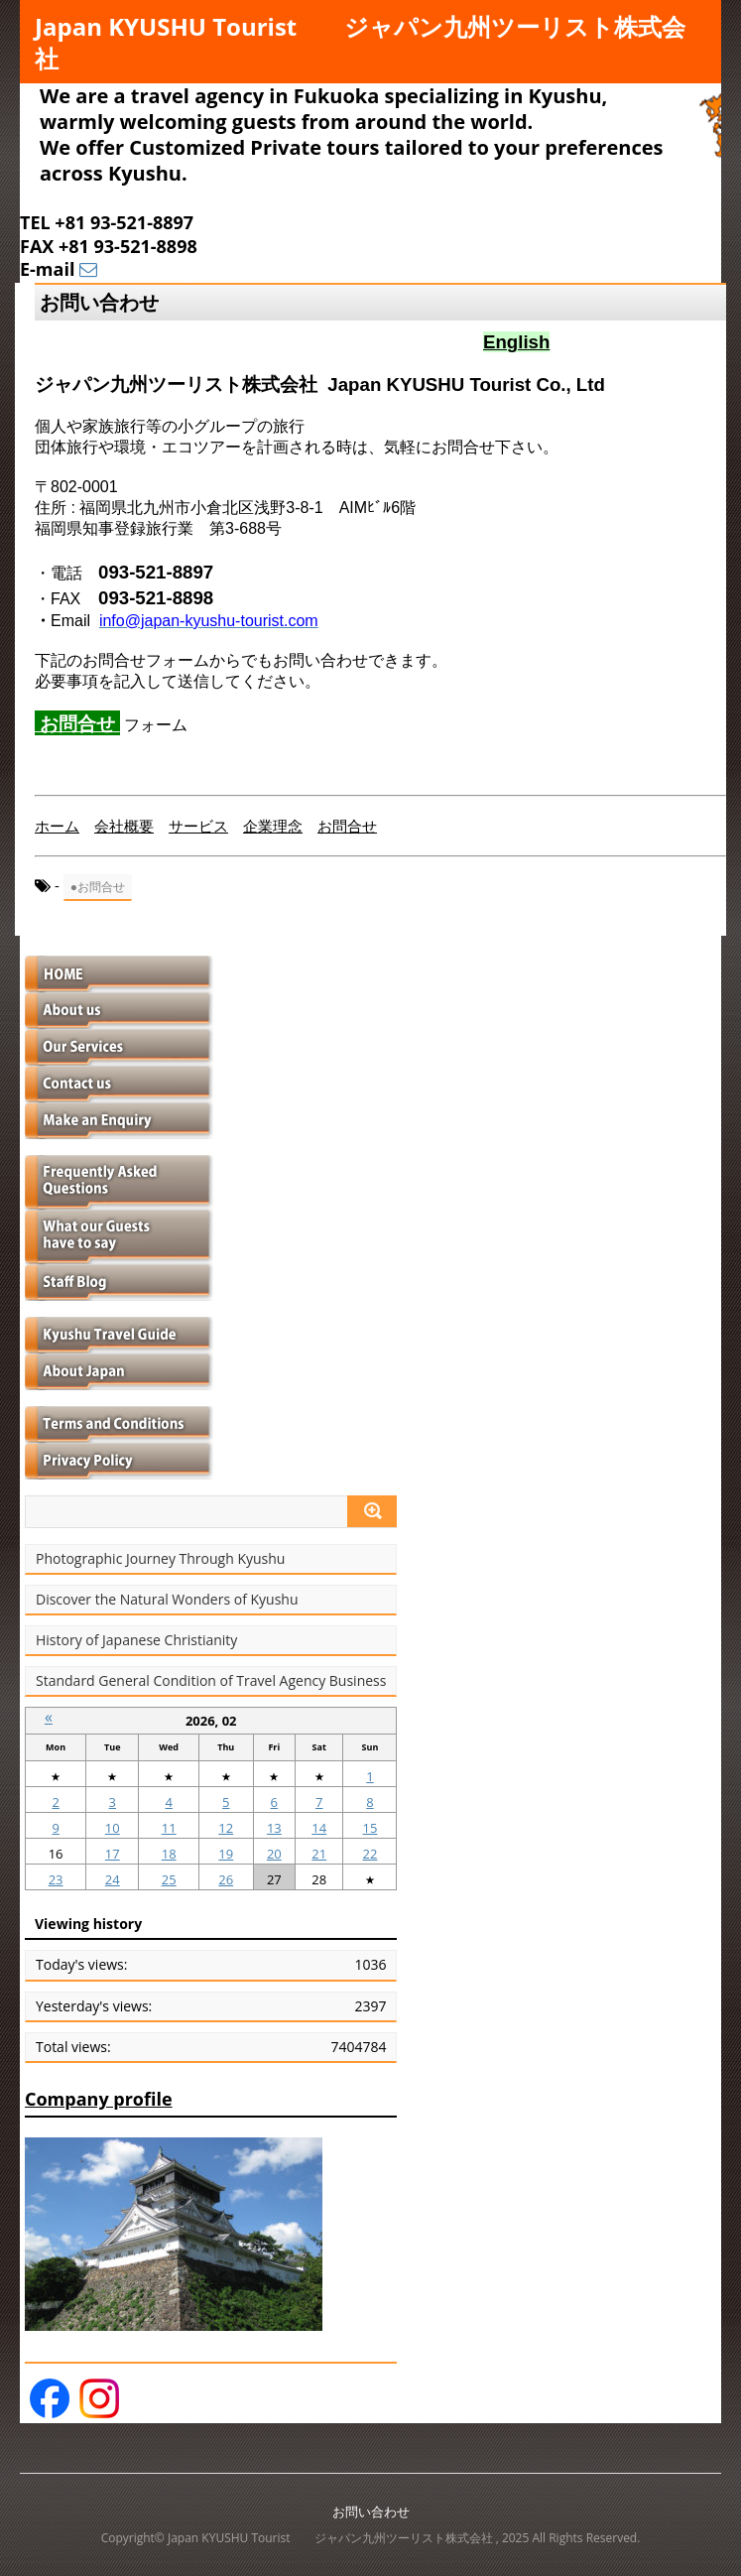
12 (225, 1828)
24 (112, 1879)
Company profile (99, 2099)
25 (169, 1879)
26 (225, 1879)
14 (318, 1828)
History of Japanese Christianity (136, 1640)
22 (370, 1854)
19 (225, 1854)
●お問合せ (97, 886)
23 (56, 1879)
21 (318, 1854)
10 (112, 1828)
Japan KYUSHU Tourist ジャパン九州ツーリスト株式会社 (360, 42)
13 (274, 1828)
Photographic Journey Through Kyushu (160, 1559)
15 (370, 1828)
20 (274, 1854)
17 (112, 1854)
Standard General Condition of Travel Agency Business (211, 1681)
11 (169, 1828)
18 (169, 1854)
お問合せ (77, 722)
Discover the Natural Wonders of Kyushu (167, 1600)
